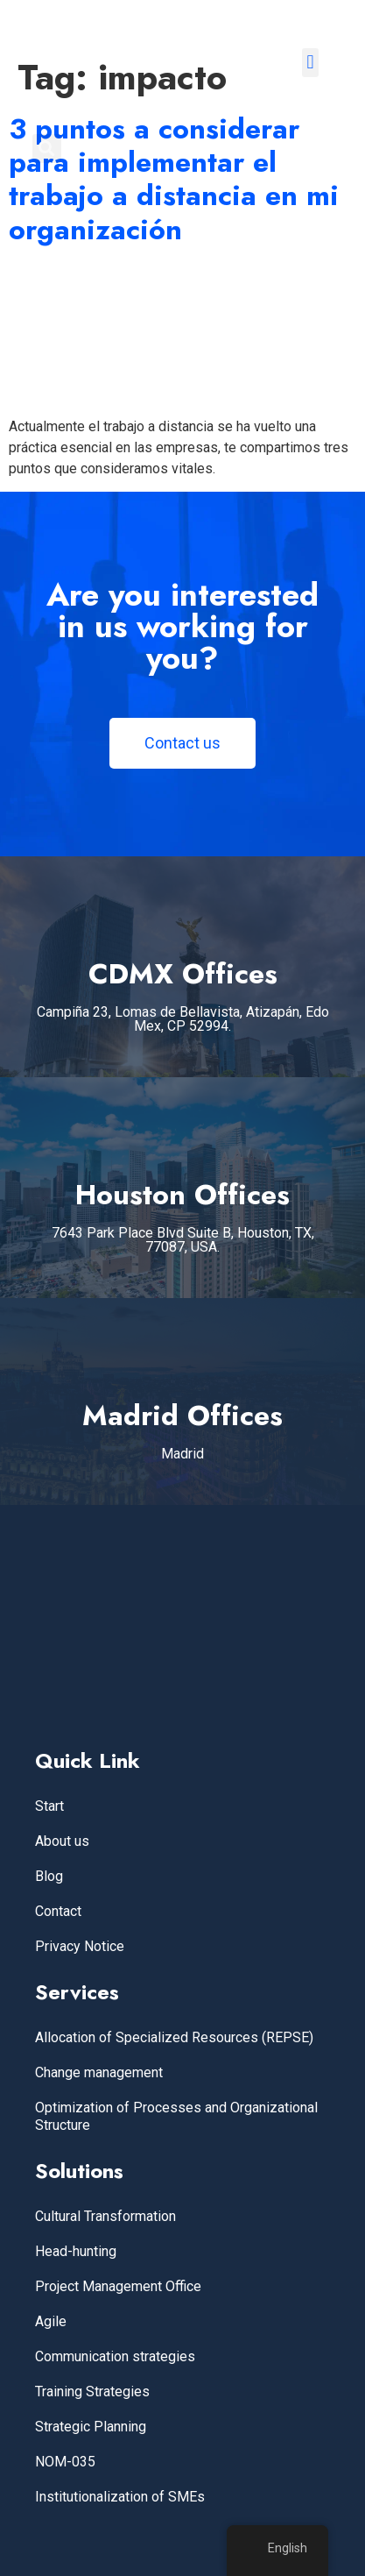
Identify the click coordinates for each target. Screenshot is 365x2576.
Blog (49, 1876)
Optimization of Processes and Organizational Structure (176, 2116)
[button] (310, 62)
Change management (99, 2072)
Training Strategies (92, 2391)
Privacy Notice (79, 1946)
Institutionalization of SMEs (120, 2496)
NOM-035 (65, 2461)
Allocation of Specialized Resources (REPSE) (174, 2037)
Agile (51, 2321)
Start (49, 1806)
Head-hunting (75, 2251)
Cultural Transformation (105, 2216)
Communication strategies (115, 2356)
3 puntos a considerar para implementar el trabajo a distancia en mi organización (174, 179)
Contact (58, 1911)
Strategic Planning (90, 2426)
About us (62, 1841)
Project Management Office (118, 2286)
